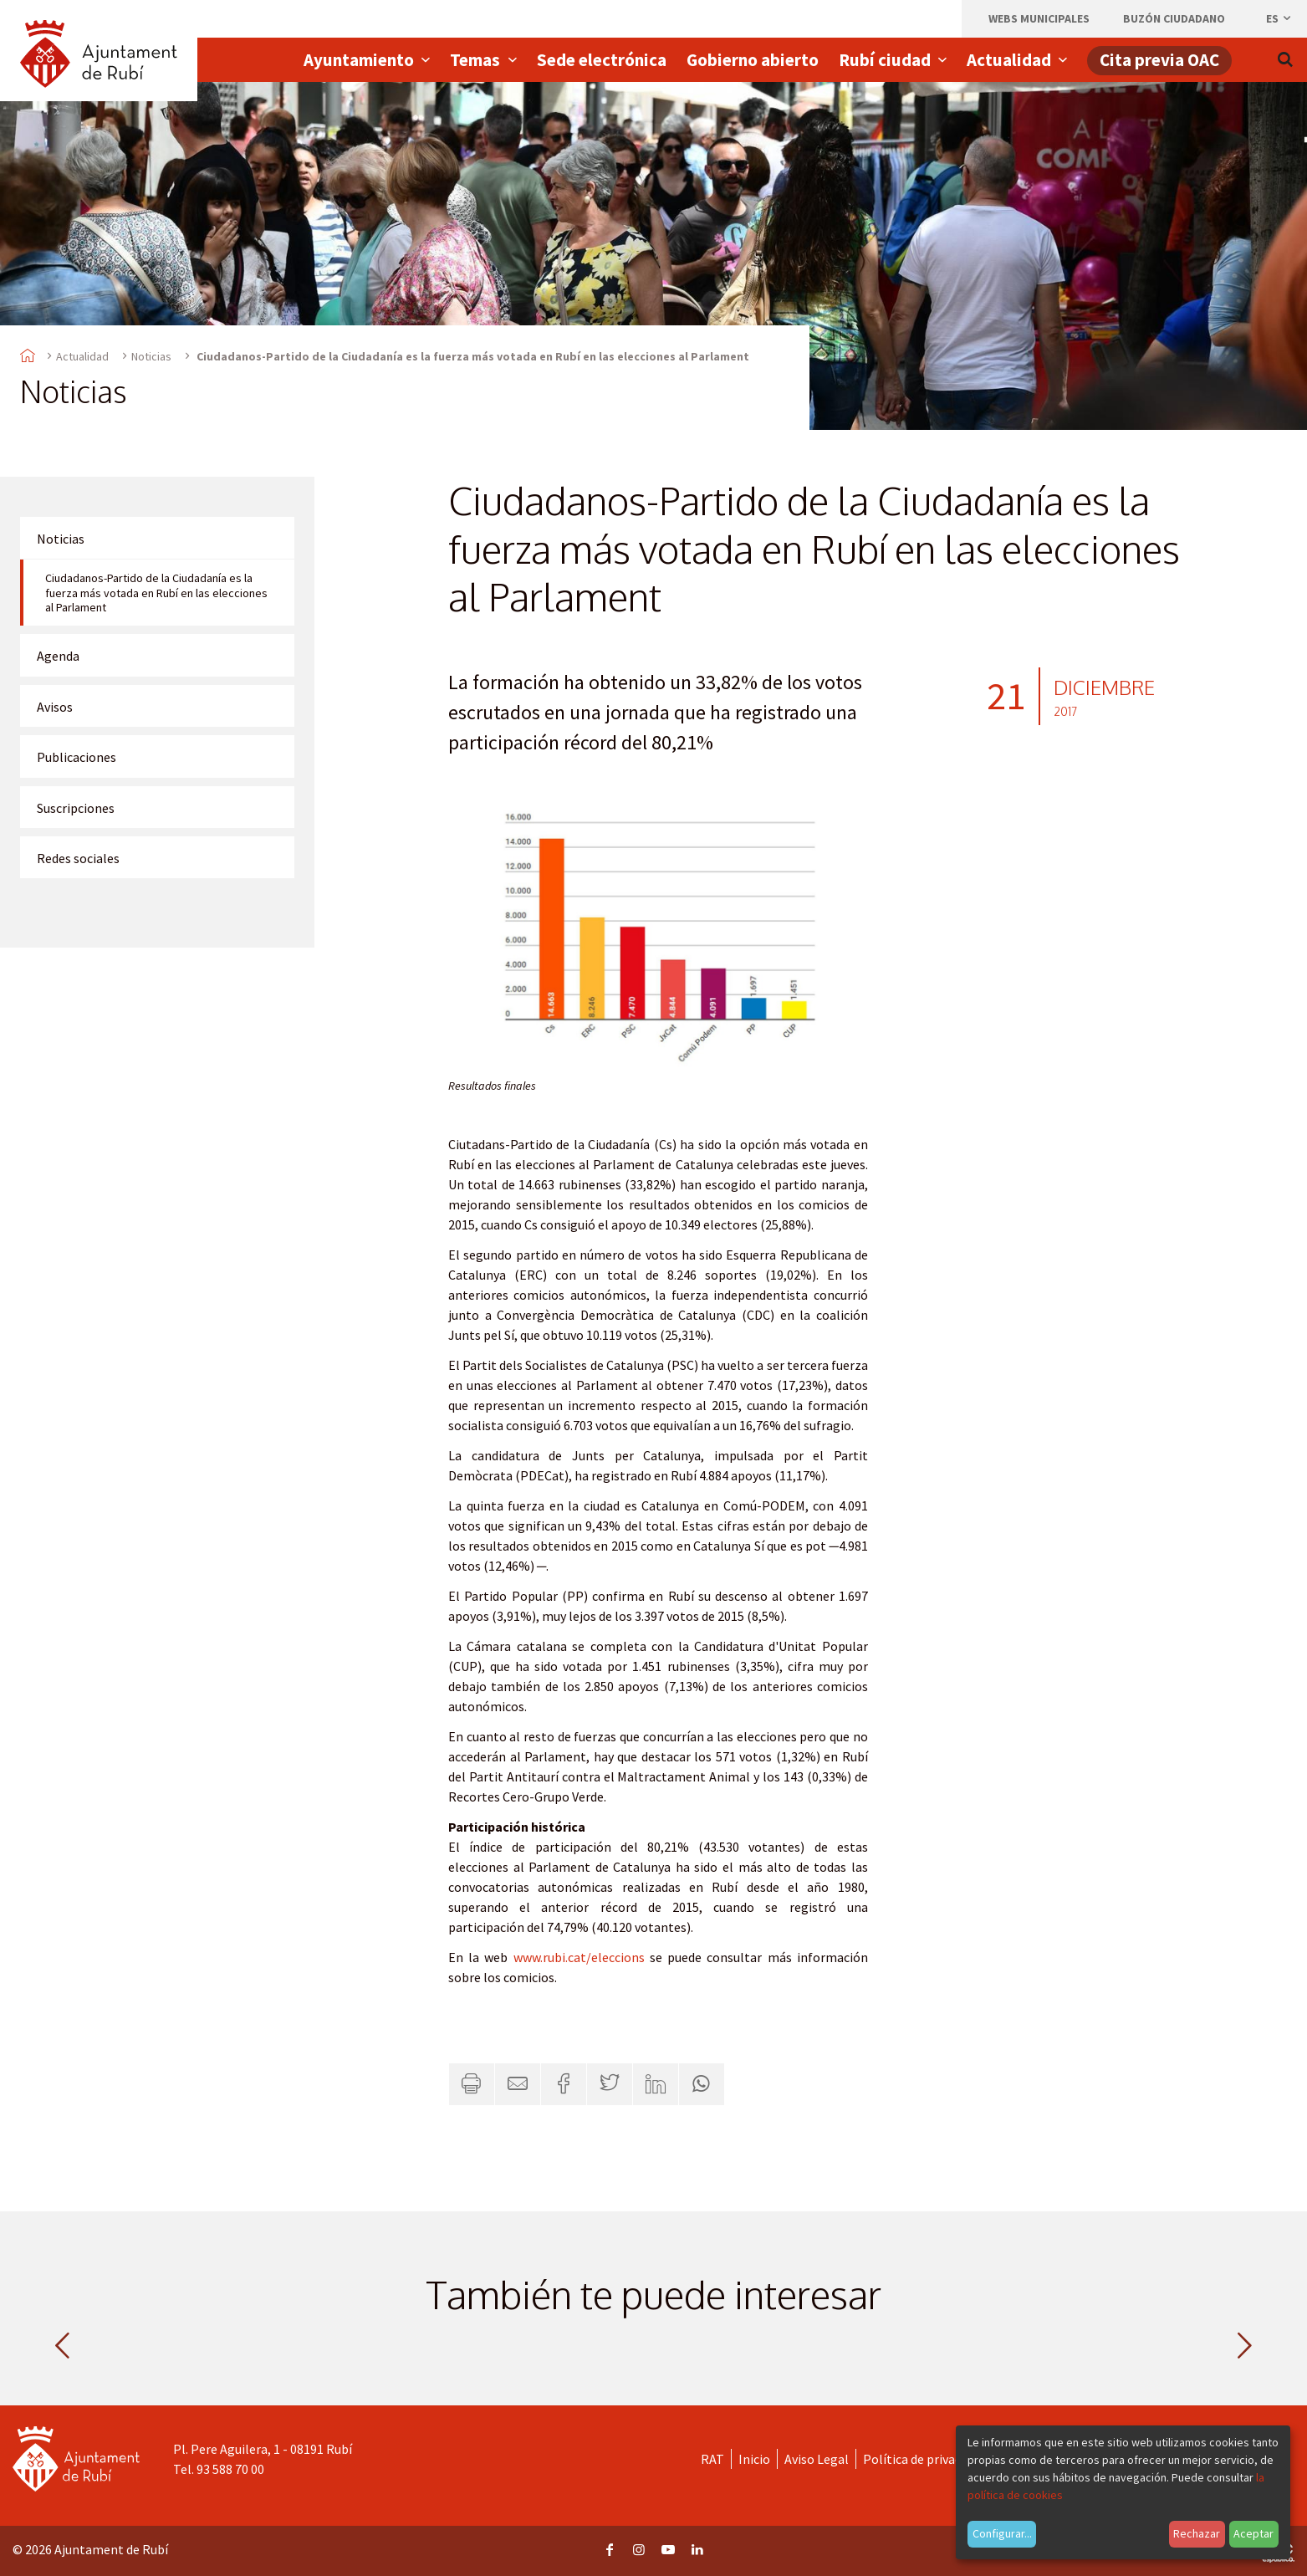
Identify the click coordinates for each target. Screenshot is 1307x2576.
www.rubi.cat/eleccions (579, 1957)
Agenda (58, 655)
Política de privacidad (923, 2459)
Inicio (754, 2459)
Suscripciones (76, 808)
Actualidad (82, 356)
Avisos (55, 706)
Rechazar (1196, 2533)
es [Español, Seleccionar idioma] (1279, 18)
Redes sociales (78, 858)
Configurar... (1002, 2533)
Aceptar (1253, 2533)
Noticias (151, 356)
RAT (712, 2459)
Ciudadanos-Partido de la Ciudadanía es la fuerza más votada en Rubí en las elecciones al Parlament (156, 592)
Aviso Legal (816, 2459)
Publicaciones (76, 757)
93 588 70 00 (230, 2469)
